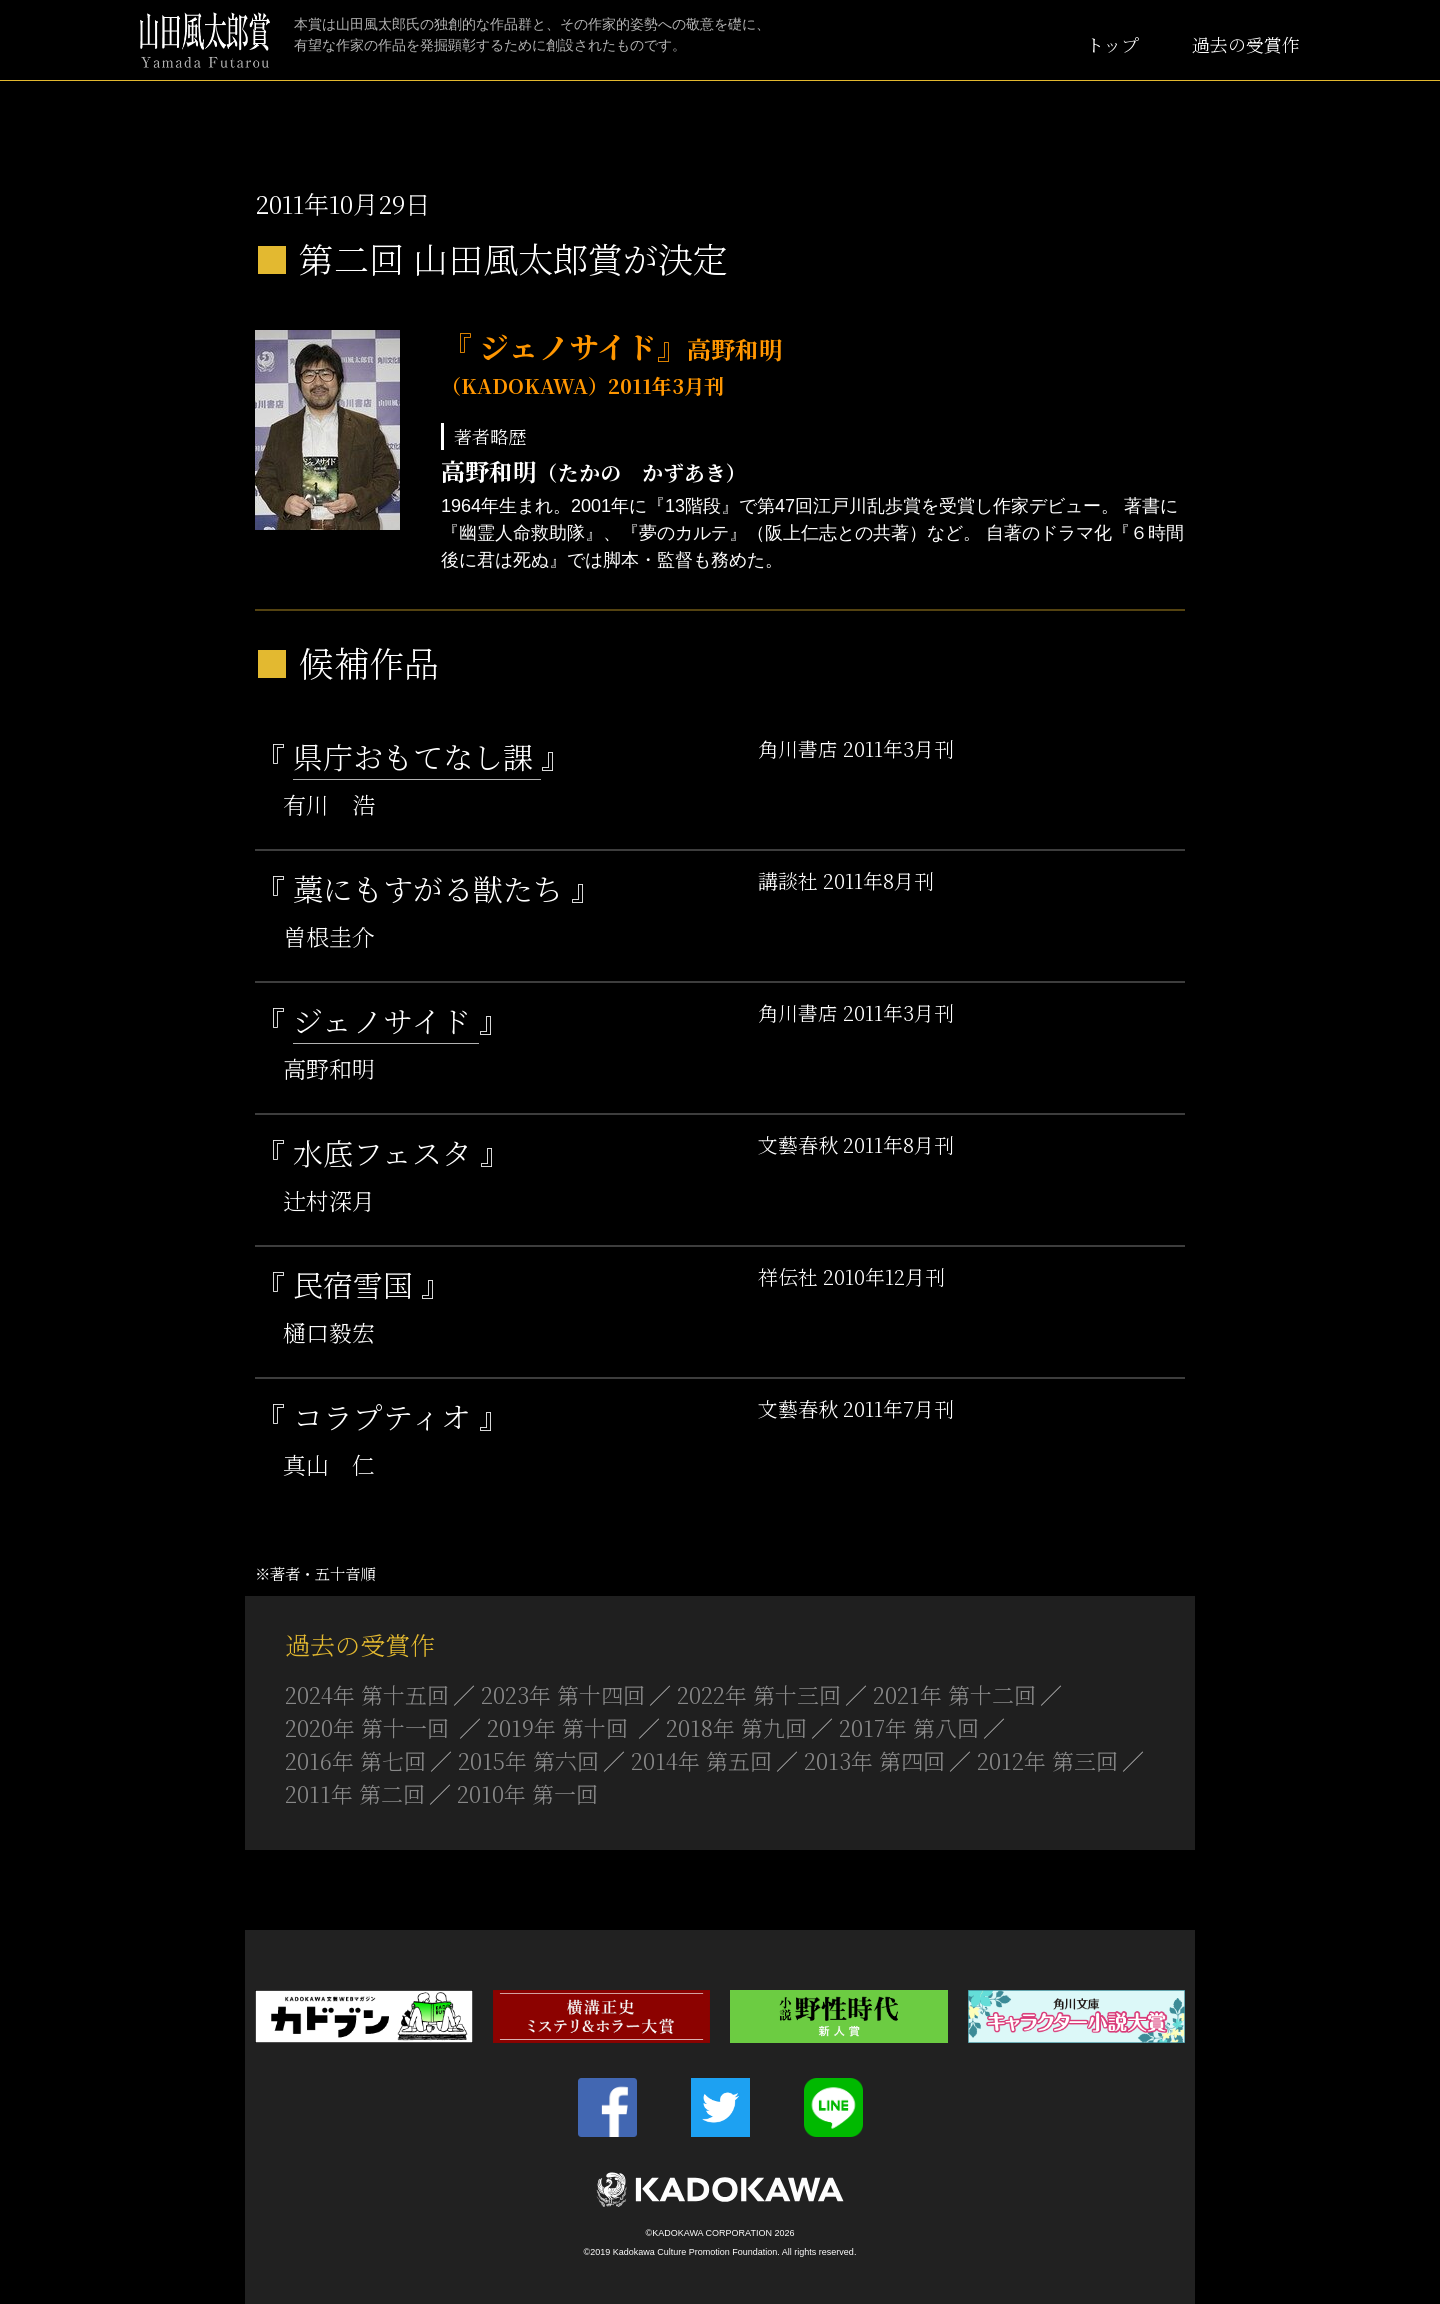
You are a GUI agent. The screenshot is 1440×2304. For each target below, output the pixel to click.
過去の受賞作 (1246, 44)
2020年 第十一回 (370, 1727)
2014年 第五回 (701, 1760)
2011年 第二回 (355, 1793)
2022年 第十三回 (759, 1694)
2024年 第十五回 (367, 1694)
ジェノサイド (386, 1020)
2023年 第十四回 (563, 1694)
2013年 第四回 (874, 1760)
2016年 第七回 (355, 1760)
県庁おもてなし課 (417, 756)
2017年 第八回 (909, 1727)
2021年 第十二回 (954, 1694)
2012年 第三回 (1047, 1760)
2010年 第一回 (527, 1793)
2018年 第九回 (736, 1727)
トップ (1112, 44)
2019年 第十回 (560, 1727)
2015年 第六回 (528, 1760)
